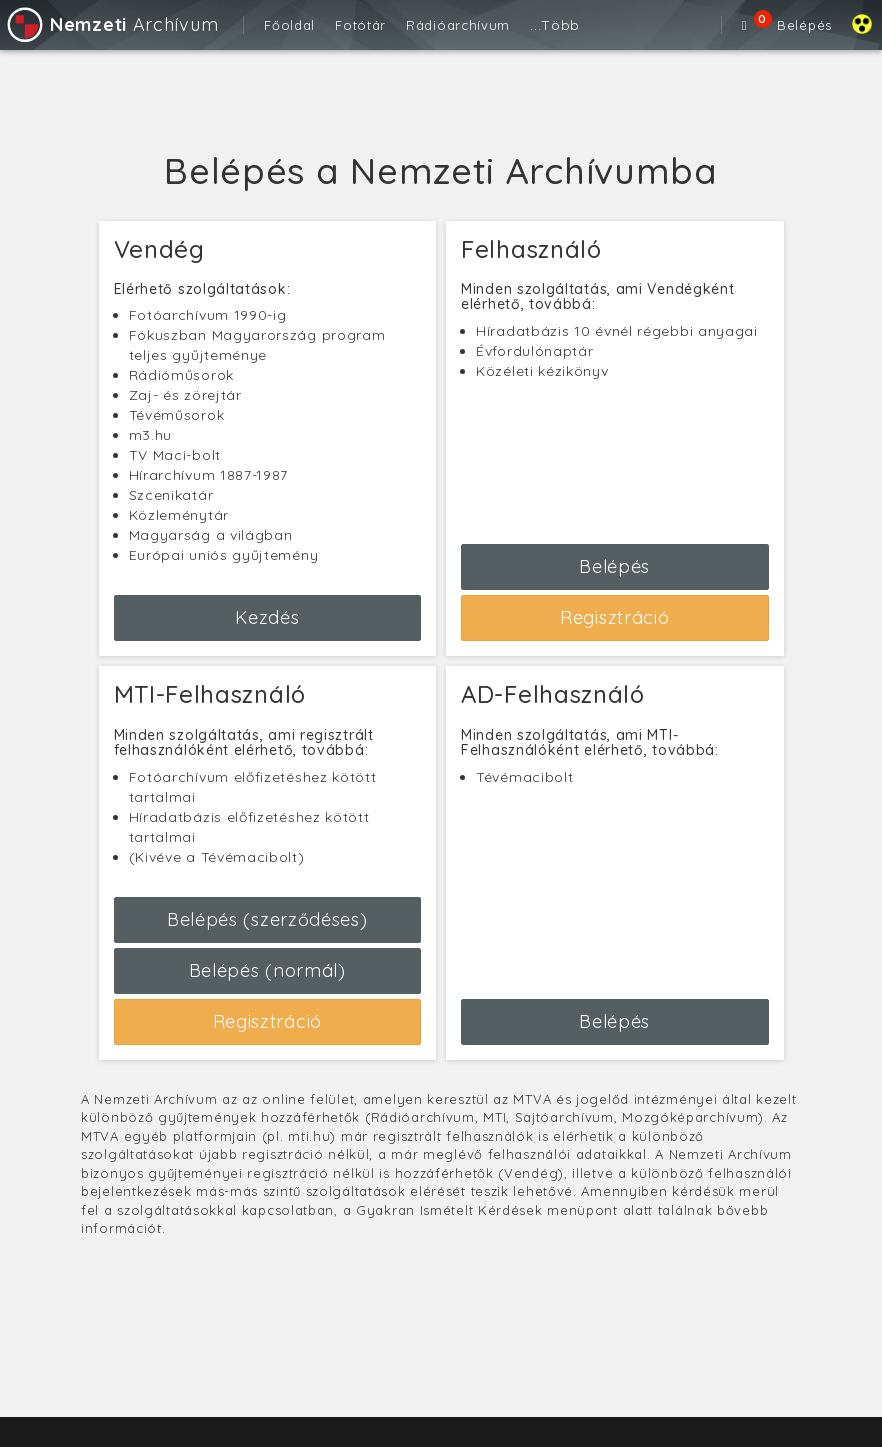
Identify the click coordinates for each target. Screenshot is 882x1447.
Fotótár (360, 25)
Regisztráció (614, 617)
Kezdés (267, 617)
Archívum (111, 24)
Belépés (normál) (267, 970)
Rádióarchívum (458, 25)
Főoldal (289, 25)
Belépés (804, 25)
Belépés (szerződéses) (267, 919)
